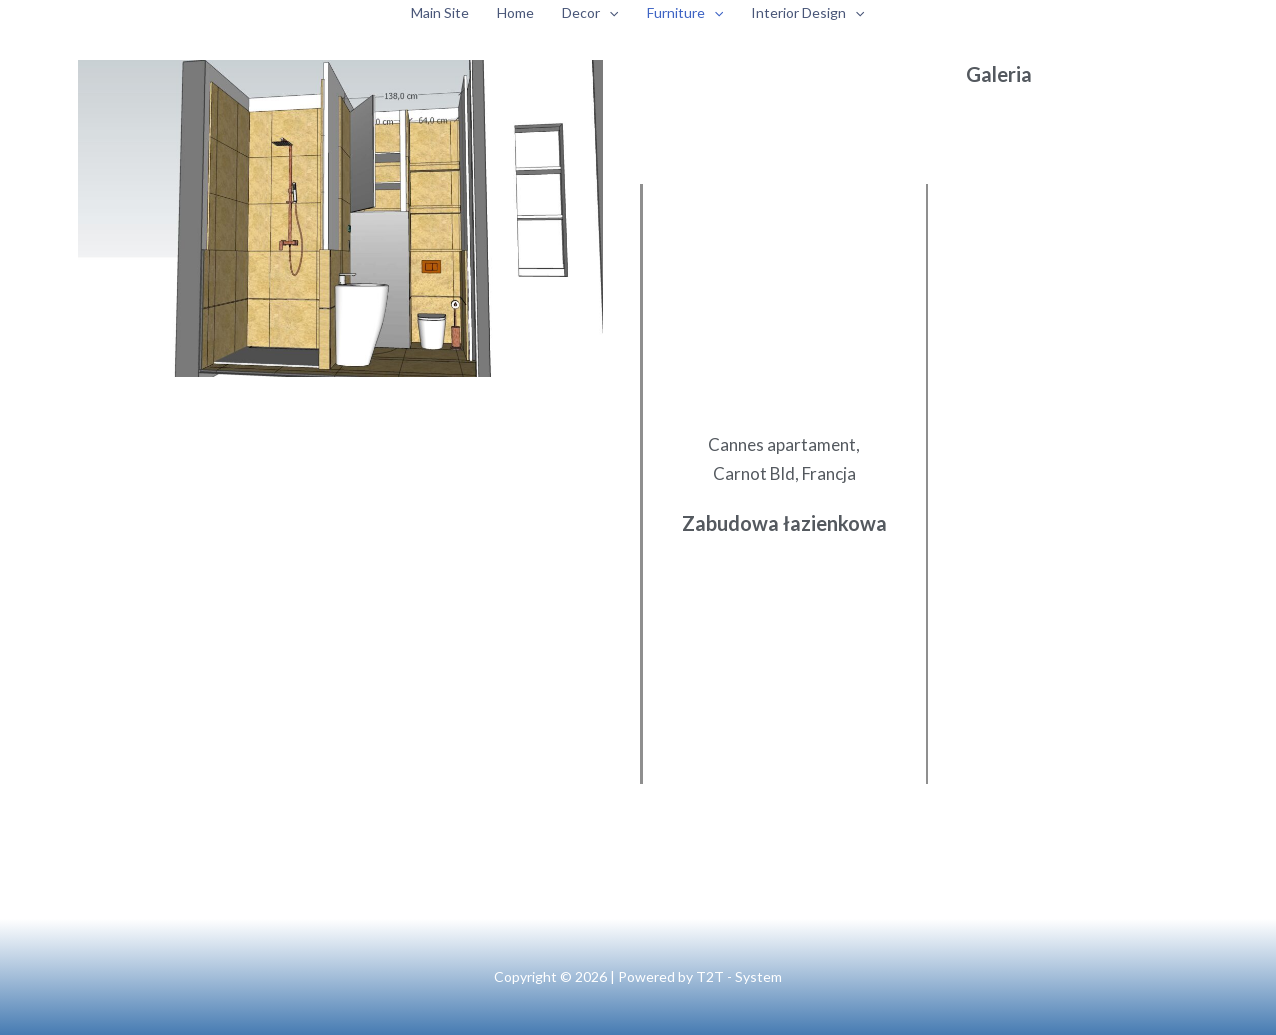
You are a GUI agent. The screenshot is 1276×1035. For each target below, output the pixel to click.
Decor (590, 13)
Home (515, 12)
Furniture (685, 13)
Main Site (440, 12)
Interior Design (807, 13)
